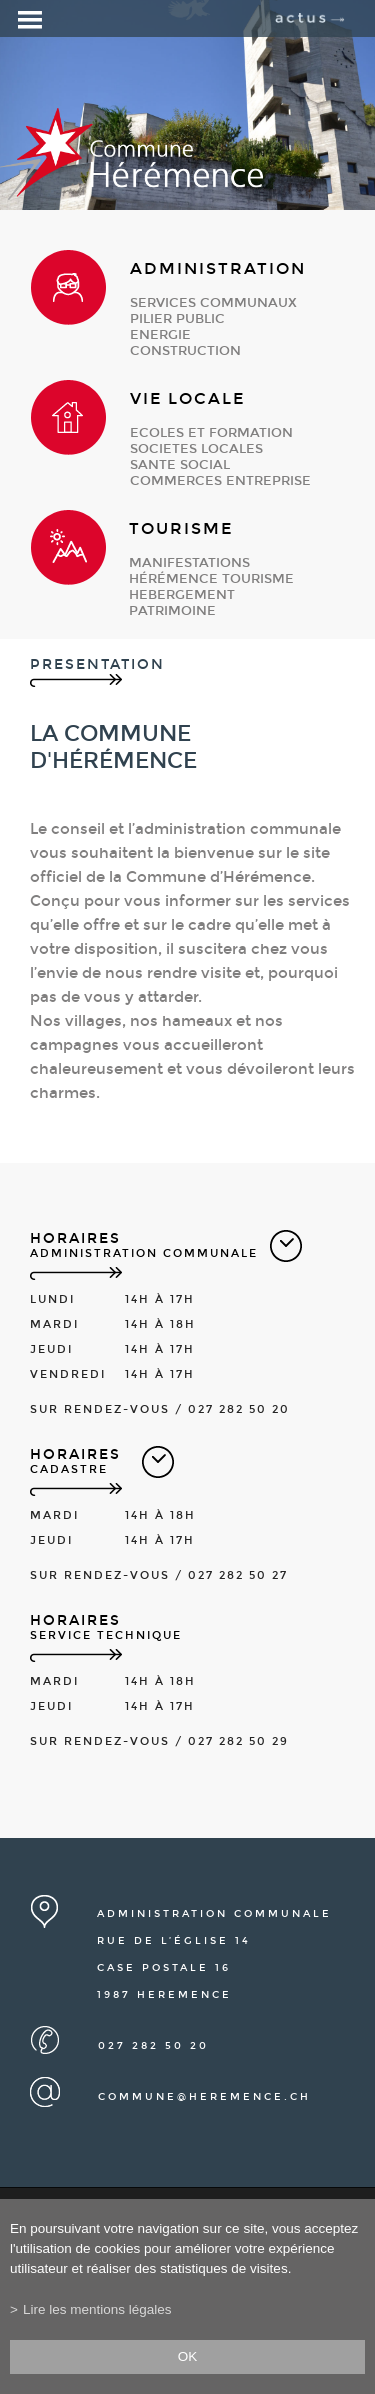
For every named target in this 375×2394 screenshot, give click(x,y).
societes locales (196, 449)
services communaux (213, 303)
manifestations (189, 563)
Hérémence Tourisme (211, 579)
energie (160, 335)
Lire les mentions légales (97, 2309)
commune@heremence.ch (204, 2097)
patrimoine (172, 611)
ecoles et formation (211, 433)
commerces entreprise (220, 481)
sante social (180, 465)
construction (185, 351)
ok (188, 2356)
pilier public (177, 319)
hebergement (182, 595)
